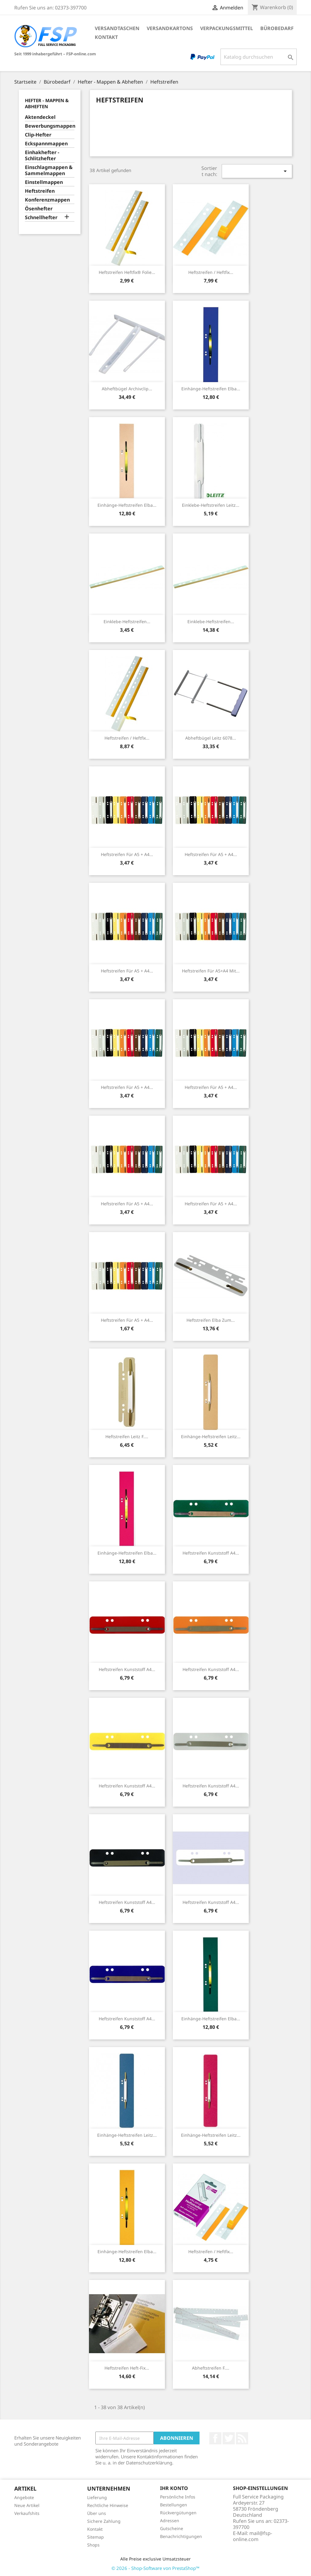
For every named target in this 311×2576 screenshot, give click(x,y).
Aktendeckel (40, 117)
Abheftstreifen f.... (210, 2368)
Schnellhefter (41, 217)
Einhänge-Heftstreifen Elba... (210, 389)
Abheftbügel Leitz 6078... (210, 738)
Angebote (24, 2497)
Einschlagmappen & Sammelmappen (49, 170)
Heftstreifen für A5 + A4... (127, 854)
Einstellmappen (44, 182)
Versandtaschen (117, 28)
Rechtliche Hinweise (107, 2505)
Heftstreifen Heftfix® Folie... (127, 272)
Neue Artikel (26, 2505)
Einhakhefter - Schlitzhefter (42, 155)
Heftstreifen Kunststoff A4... (211, 1553)
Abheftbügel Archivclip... (127, 389)
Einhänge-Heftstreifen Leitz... (211, 1436)
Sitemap (95, 2537)
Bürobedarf (277, 28)
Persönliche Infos (177, 2497)
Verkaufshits (26, 2513)
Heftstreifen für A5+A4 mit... (211, 971)
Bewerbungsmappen (49, 126)
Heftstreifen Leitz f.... (126, 1436)
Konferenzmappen (47, 200)
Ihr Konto (174, 2488)
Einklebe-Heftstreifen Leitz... (210, 505)
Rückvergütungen (178, 2513)
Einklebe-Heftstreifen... (127, 621)
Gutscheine (171, 2528)
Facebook (215, 2438)
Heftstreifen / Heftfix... (210, 272)
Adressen (169, 2520)
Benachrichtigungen (181, 2536)
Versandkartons (170, 28)
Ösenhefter (39, 208)
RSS (242, 2438)
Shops (93, 2545)
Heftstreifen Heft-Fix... (126, 2368)
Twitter (229, 2438)
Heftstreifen (40, 191)
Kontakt (106, 37)
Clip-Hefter (38, 135)
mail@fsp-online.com (252, 2536)
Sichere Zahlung (104, 2521)
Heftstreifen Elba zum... (210, 1320)
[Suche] (258, 57)
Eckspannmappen (46, 143)
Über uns (96, 2513)
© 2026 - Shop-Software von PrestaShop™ (155, 2568)
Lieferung (97, 2497)
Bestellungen (173, 2505)
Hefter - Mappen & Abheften (47, 103)
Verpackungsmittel (226, 28)
